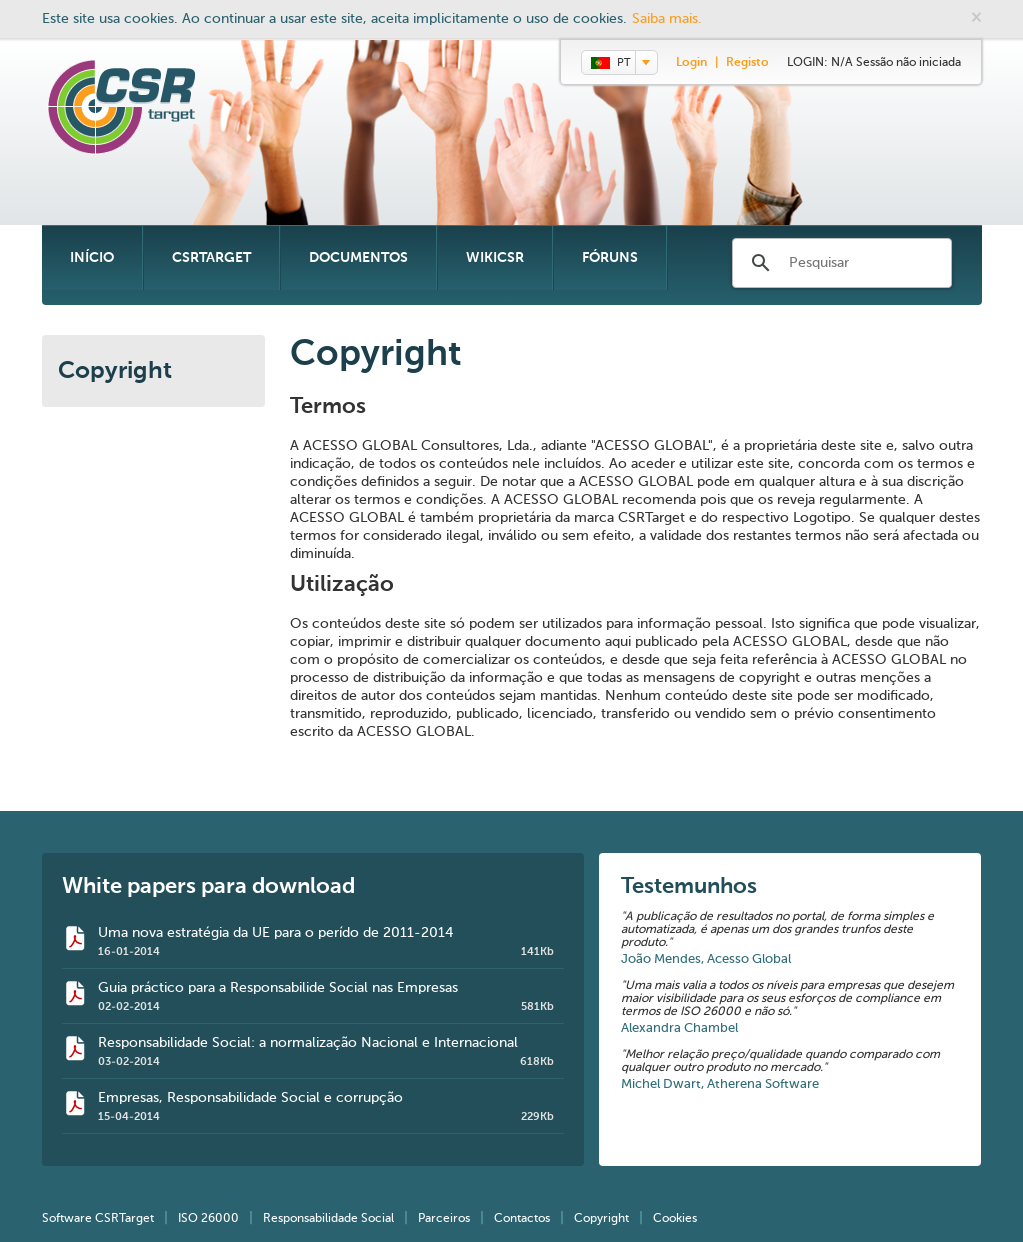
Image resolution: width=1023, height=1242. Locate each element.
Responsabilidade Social (328, 1219)
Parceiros (444, 1219)
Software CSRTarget (98, 1219)
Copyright (115, 371)
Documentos (358, 258)
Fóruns (610, 258)
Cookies (675, 1219)
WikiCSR (495, 258)
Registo (747, 63)
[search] (843, 263)
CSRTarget (211, 258)
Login (691, 63)
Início (92, 258)
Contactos (522, 1219)
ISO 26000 (208, 1219)
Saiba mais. (667, 19)
